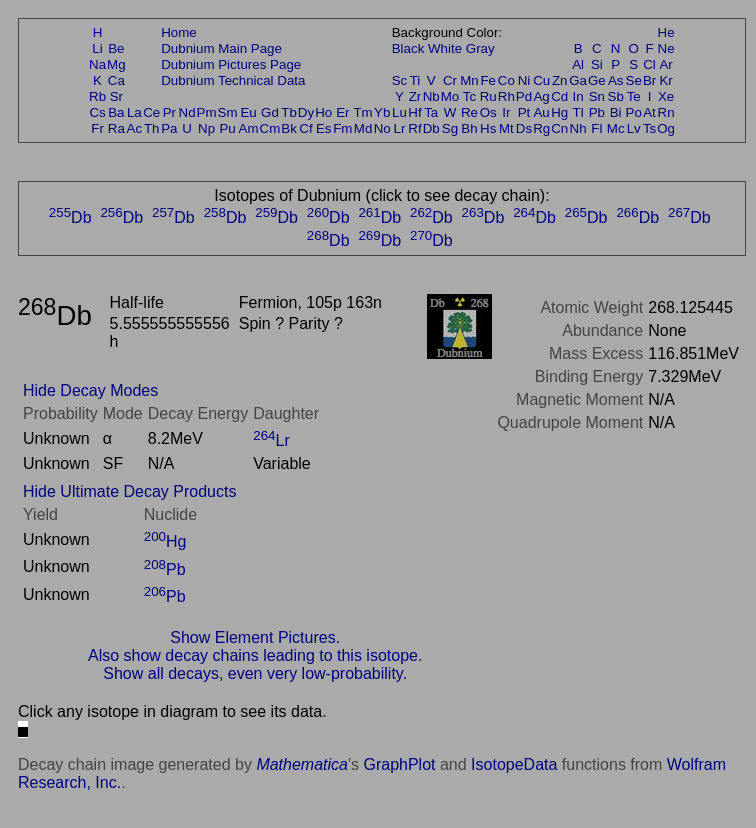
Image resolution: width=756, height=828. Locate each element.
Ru (488, 96)
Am (249, 128)
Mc (616, 128)
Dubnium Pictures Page (231, 64)
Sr (116, 96)
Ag (541, 96)
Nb (431, 96)
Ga (578, 80)
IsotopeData (514, 764)
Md (363, 128)
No (382, 128)
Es (324, 128)
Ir (506, 112)
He (666, 32)
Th (152, 128)
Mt (506, 128)
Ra (116, 128)
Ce (151, 112)
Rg (541, 128)
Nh (578, 128)
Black (408, 48)
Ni (524, 80)
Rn (666, 112)
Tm (362, 112)
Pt (524, 112)
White (445, 48)
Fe (488, 80)
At (649, 112)
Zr (415, 96)
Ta (431, 112)
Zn (560, 80)
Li (97, 48)
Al (578, 64)
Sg (450, 128)
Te (634, 96)
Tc (469, 96)
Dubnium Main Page (221, 48)
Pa (169, 128)
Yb (382, 112)
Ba (116, 112)
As (616, 80)
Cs (97, 112)
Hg (559, 112)
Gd (270, 112)
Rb (97, 96)
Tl (578, 112)
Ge (597, 80)
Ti (415, 80)
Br (649, 80)
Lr (400, 128)
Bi (616, 112)
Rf (414, 128)
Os (488, 112)
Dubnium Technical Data (233, 80)
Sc (400, 80)
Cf (305, 128)
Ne (666, 48)
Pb (597, 112)
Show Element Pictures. (255, 637)
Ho (323, 112)
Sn (597, 96)
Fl (596, 128)
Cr (450, 80)
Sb (616, 96)
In (578, 96)
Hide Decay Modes (90, 390)
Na (97, 64)
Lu (399, 112)
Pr (169, 112)
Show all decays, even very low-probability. (255, 673)
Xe (666, 96)
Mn (469, 80)
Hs (488, 128)
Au (541, 112)
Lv (634, 128)
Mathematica (302, 764)
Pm (207, 112)
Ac (135, 128)
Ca (116, 80)
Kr (665, 80)
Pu (227, 128)
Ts (649, 128)
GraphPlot (399, 764)
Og (666, 128)
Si (597, 64)
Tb (289, 112)
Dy (306, 112)
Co (506, 80)
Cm (270, 128)
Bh (469, 128)
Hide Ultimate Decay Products (129, 491)
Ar (665, 64)
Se (634, 80)
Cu (541, 80)
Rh (506, 96)
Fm (342, 128)
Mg (116, 64)
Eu (248, 112)
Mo (450, 96)
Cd (559, 96)
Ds (524, 128)
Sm (228, 112)
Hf (414, 112)
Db (431, 128)
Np (206, 128)
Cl (649, 64)
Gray (480, 48)
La (134, 112)
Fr (97, 128)
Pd (524, 96)
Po (634, 112)
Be (116, 48)
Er (342, 112)
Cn (559, 128)
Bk (289, 128)
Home (179, 32)
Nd (187, 112)
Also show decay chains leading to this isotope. (255, 655)
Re (469, 112)
